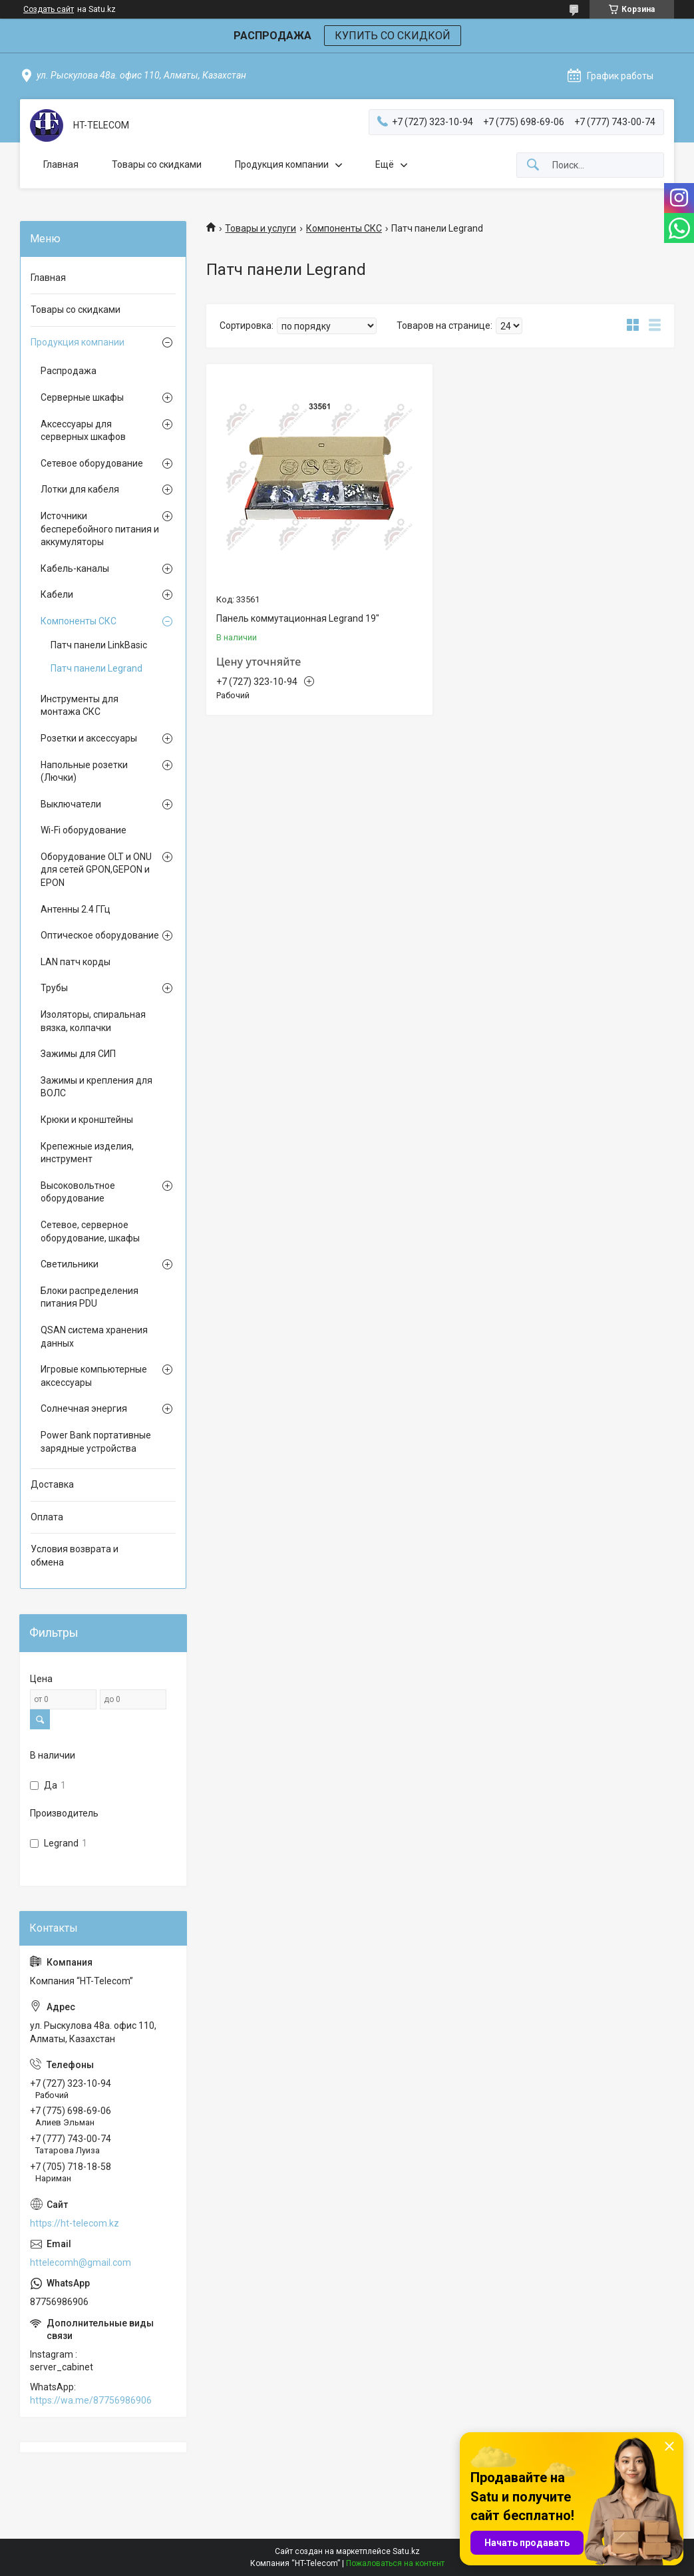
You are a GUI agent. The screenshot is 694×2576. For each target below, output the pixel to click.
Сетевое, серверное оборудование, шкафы (90, 1231)
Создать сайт (48, 9)
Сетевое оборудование (92, 463)
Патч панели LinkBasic (99, 645)
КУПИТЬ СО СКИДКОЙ (392, 35)
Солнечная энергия (84, 1408)
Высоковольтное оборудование (78, 1192)
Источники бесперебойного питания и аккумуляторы (100, 529)
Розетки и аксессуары (89, 738)
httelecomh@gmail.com (80, 2262)
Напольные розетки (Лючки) (84, 771)
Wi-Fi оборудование (83, 830)
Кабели (57, 594)
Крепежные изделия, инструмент (87, 1153)
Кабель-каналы (75, 568)
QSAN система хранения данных (94, 1337)
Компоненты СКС (344, 228)
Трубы (54, 987)
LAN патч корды (75, 962)
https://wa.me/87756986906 (91, 2400)
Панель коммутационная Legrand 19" (297, 618)
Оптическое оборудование (100, 935)
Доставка (52, 1484)
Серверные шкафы (82, 397)
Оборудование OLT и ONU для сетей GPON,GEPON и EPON (96, 869)
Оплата (47, 1517)
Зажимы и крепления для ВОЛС (96, 1087)
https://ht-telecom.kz (74, 2223)
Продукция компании (282, 164)
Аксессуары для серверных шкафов (83, 431)
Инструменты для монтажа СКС (79, 706)
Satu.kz (406, 2551)
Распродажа (68, 370)
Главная (61, 164)
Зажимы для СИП (78, 1053)
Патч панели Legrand (96, 668)
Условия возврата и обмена (74, 1556)
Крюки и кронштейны (87, 1119)
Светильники (69, 1264)
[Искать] (533, 165)
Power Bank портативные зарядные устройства (96, 1442)
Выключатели (71, 804)
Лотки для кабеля (80, 489)
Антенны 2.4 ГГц (75, 909)
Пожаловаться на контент (395, 2563)
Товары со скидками (157, 164)
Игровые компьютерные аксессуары (94, 1376)
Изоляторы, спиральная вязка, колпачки (93, 1021)
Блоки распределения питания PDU (89, 1297)
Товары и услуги (260, 228)
